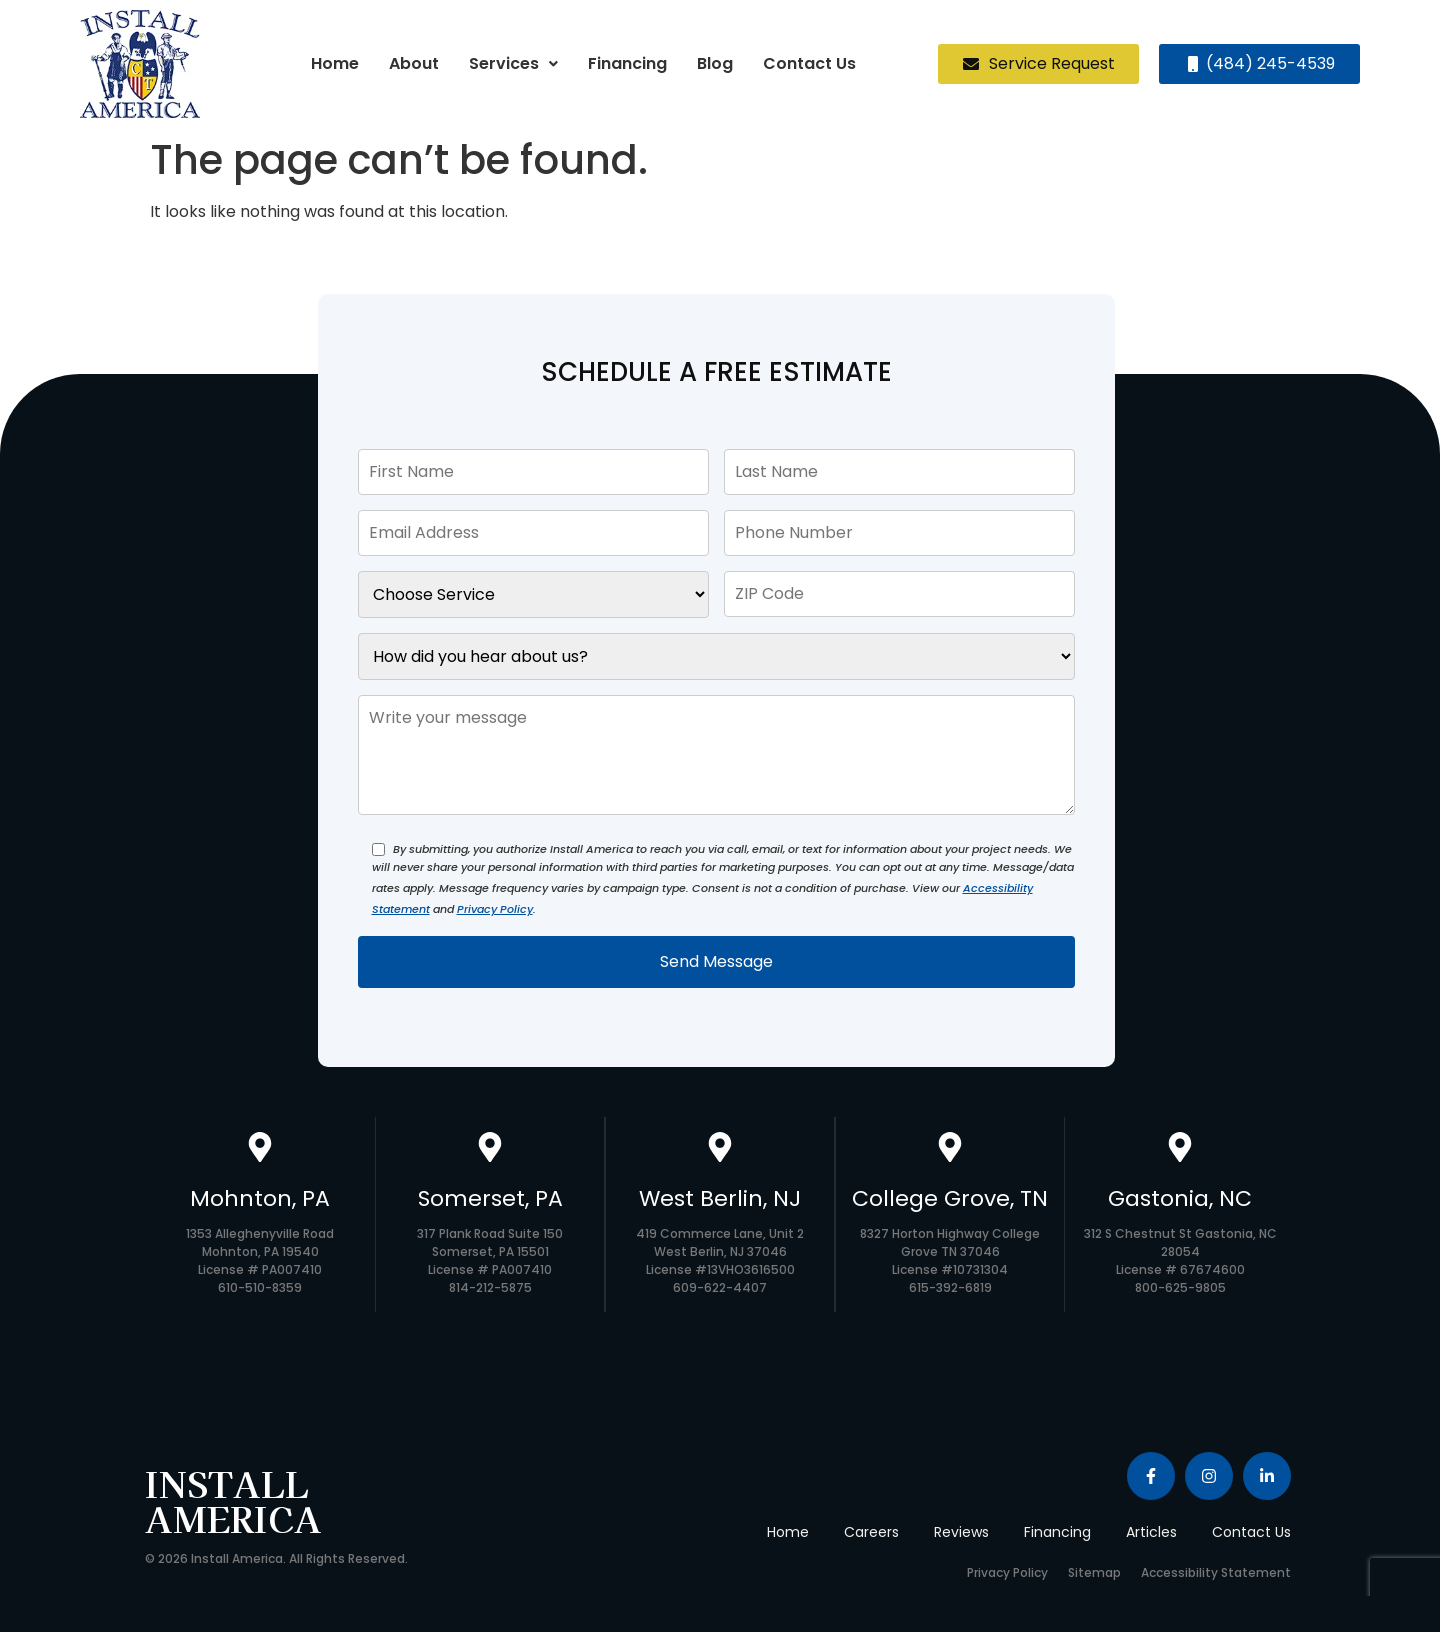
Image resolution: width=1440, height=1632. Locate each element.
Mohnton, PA (260, 1198)
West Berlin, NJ (720, 1198)
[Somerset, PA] (490, 1149)
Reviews (961, 1532)
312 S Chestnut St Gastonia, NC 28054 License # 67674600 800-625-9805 (1180, 1260)
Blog (715, 63)
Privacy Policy (495, 909)
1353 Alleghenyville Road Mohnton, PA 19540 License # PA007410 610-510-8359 (260, 1260)
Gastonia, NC (1180, 1198)
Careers (871, 1532)
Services (513, 63)
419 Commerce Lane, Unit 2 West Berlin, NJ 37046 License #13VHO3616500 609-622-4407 (720, 1260)
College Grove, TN (950, 1198)
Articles (1151, 1532)
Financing (627, 63)
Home (335, 63)
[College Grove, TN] (950, 1149)
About (414, 63)
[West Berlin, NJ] (720, 1149)
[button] (513, 64)
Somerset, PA (490, 1198)
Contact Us (809, 63)
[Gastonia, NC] (1180, 1149)
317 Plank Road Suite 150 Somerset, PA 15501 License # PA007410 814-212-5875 (490, 1260)
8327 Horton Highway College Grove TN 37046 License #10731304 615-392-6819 (950, 1260)
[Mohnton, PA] (260, 1149)
